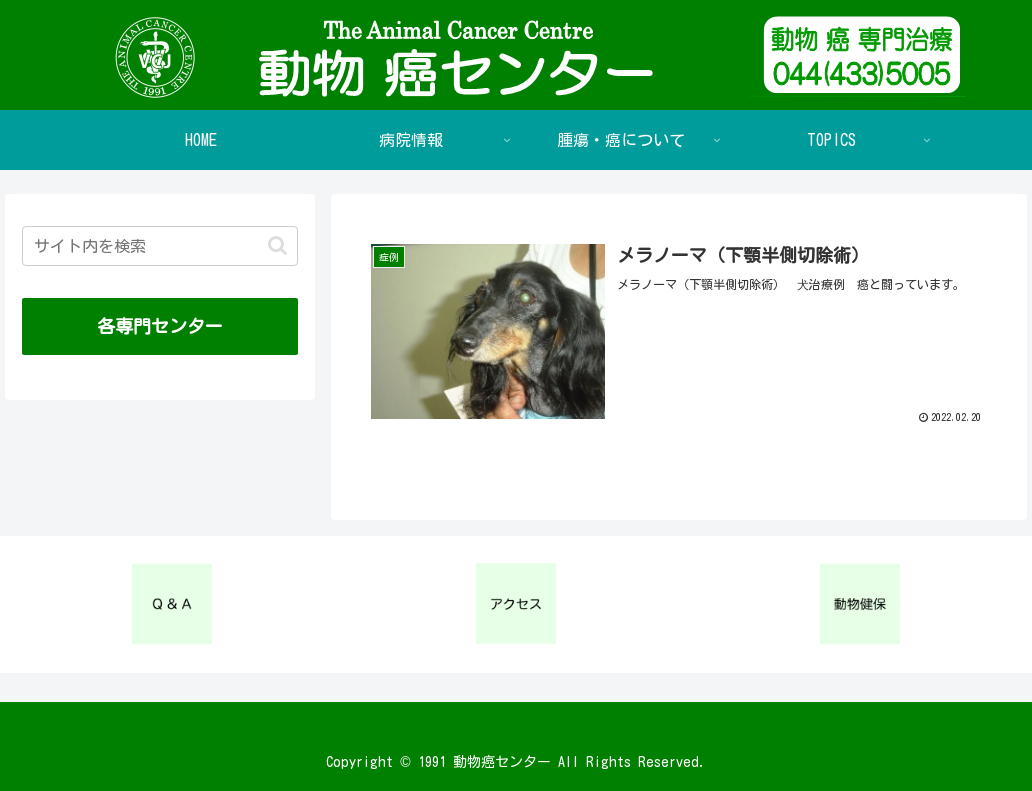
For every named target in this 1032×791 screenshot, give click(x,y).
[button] (277, 245)
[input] (160, 246)
